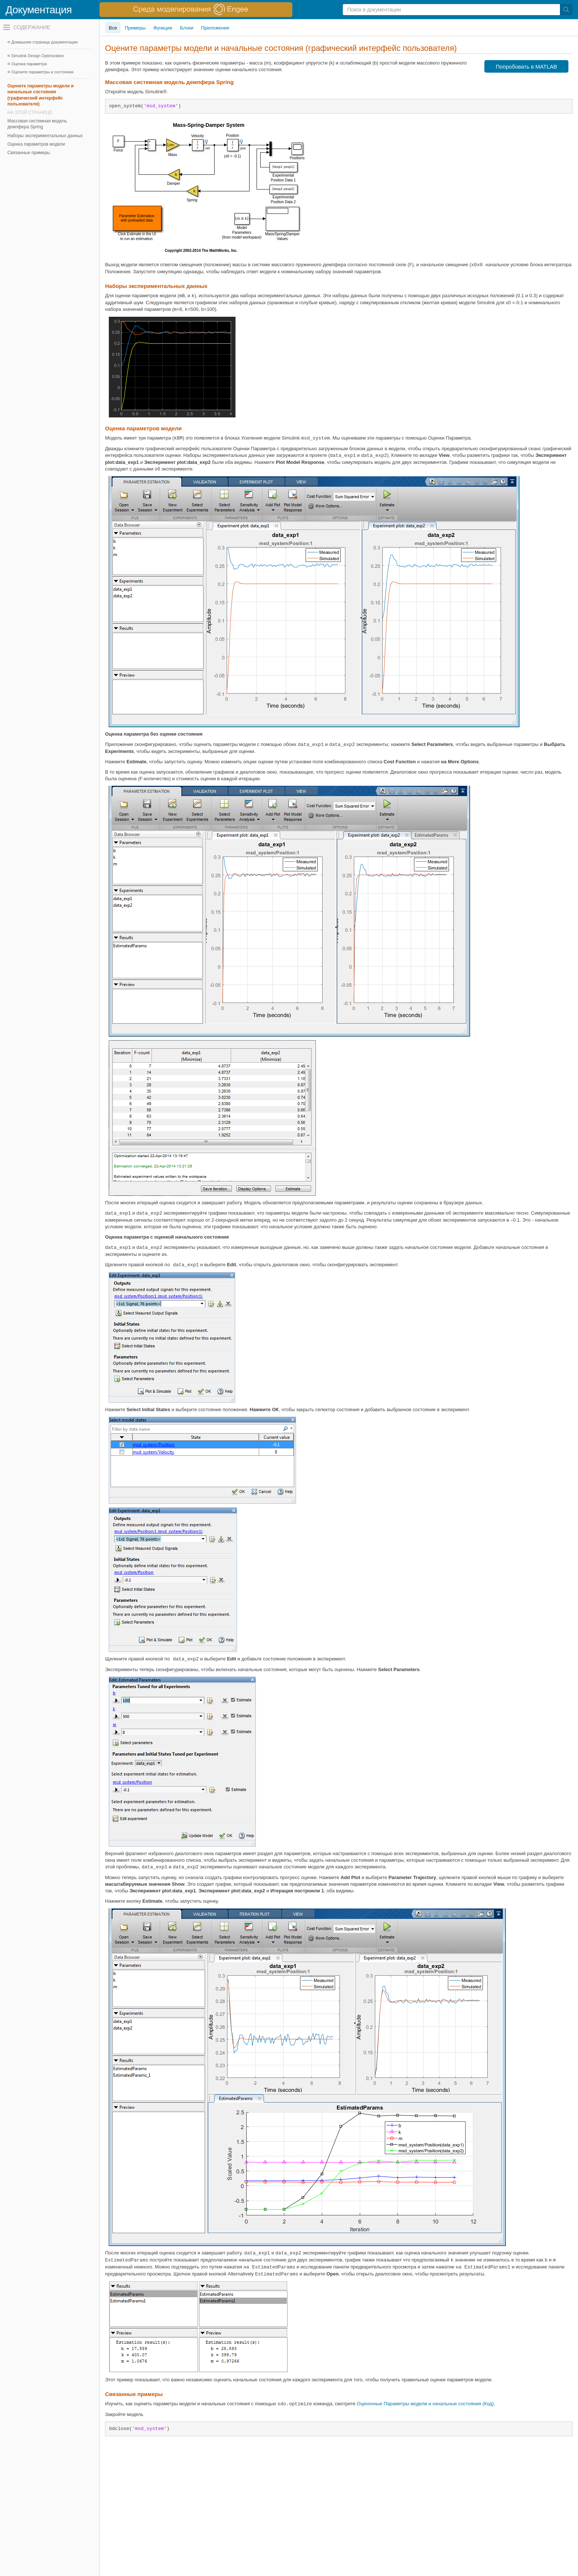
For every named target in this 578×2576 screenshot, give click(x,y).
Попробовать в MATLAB (526, 66)
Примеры (135, 28)
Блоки (186, 28)
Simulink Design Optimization (37, 55)
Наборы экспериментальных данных (45, 135)
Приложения (215, 28)
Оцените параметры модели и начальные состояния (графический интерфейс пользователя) (40, 95)
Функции (162, 28)
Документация (39, 9)
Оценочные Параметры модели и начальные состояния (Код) (425, 2403)
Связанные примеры (28, 152)
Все (113, 28)
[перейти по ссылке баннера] (196, 9)
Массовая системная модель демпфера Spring (37, 123)
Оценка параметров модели (36, 144)
